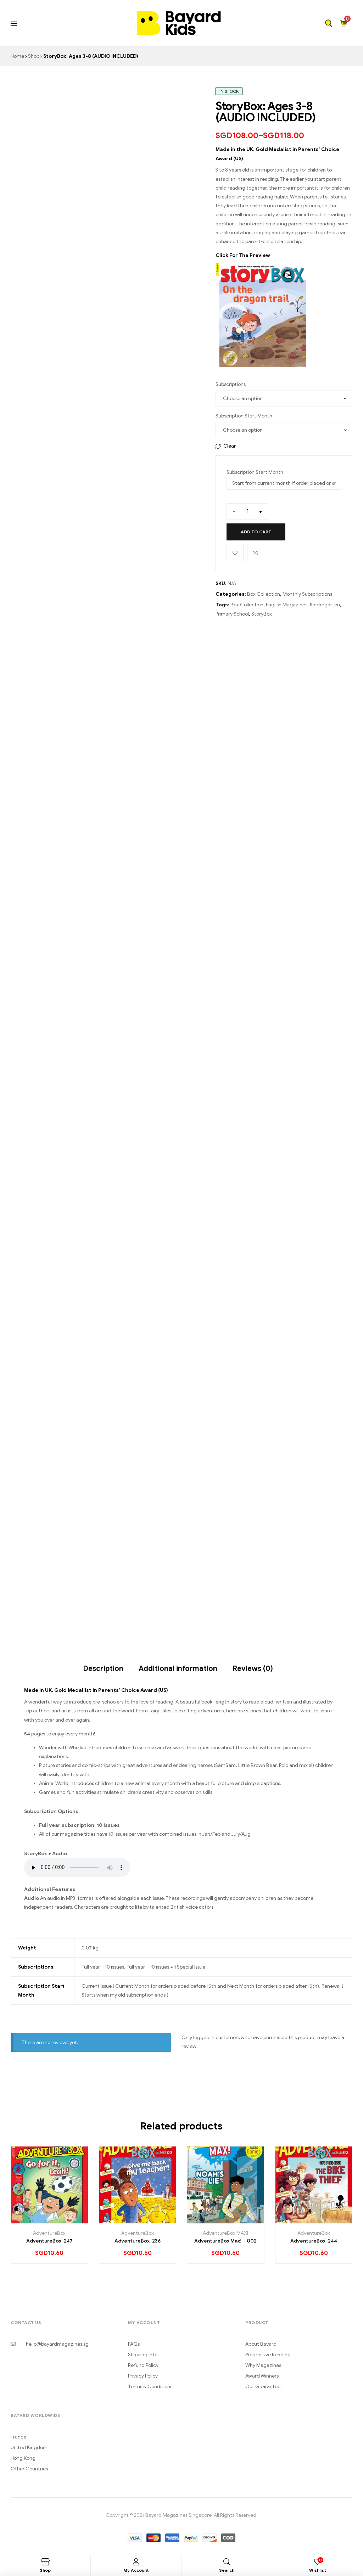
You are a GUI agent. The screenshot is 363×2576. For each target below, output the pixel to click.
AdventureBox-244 (313, 2241)
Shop (33, 56)
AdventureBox (49, 2233)
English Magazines (286, 605)
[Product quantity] (247, 512)
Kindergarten (325, 605)
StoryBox (261, 614)
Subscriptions (231, 384)
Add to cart (256, 531)
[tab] (103, 1665)
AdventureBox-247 (49, 2241)
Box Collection (263, 594)
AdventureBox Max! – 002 (225, 2241)
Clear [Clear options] (229, 446)
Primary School (232, 614)
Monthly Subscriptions (307, 594)
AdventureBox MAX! (225, 2233)
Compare (255, 552)
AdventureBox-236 (138, 2241)
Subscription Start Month (244, 416)
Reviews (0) (253, 1668)
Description (103, 1668)
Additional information (178, 1668)
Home (17, 56)
